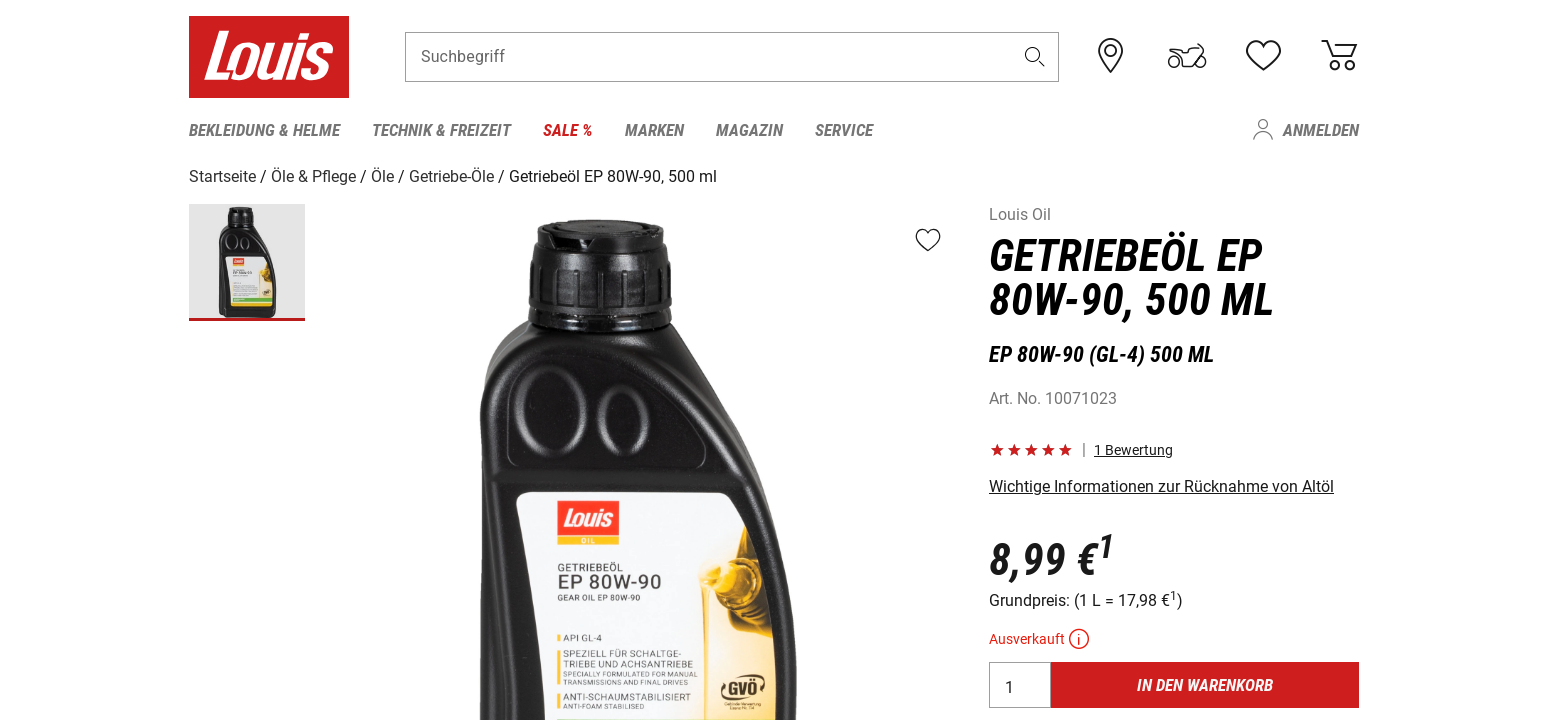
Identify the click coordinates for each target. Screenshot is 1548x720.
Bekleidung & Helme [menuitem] (264, 130)
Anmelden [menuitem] (1321, 130)
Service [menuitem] (844, 130)
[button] (1035, 56)
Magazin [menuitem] (749, 130)
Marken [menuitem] (654, 130)
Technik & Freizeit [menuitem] (441, 130)
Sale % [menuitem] (568, 130)
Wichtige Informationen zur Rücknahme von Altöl (1161, 486)
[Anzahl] (1020, 685)
